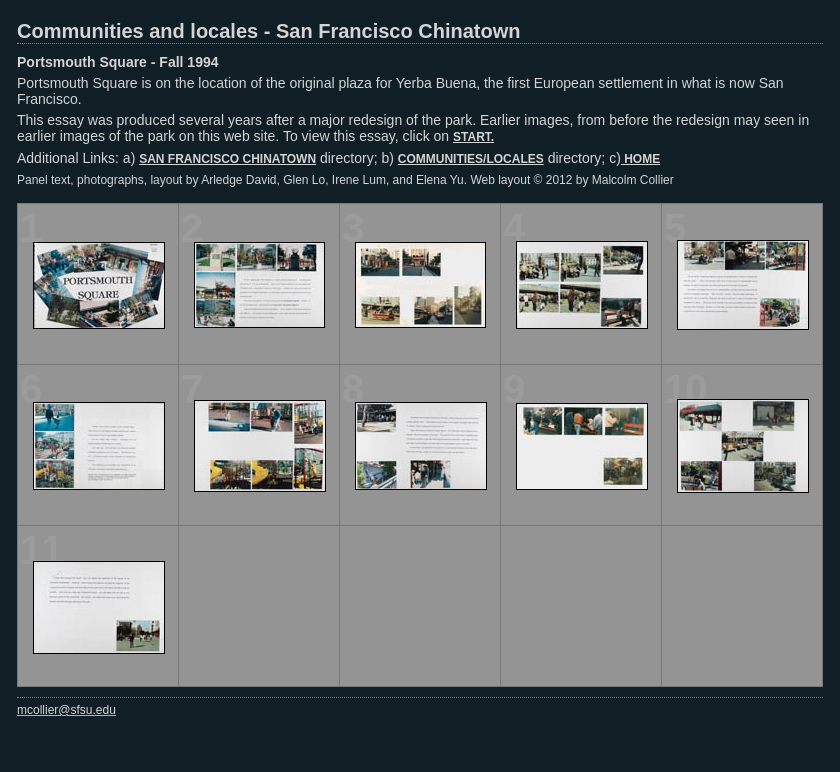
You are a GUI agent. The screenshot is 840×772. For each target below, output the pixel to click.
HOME (640, 159)
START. (473, 137)
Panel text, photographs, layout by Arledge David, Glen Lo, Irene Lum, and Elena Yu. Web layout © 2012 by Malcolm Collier (345, 180)
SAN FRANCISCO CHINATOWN (227, 159)
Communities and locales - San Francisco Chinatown (268, 31)
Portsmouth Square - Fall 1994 (118, 62)
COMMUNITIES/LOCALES (471, 159)
